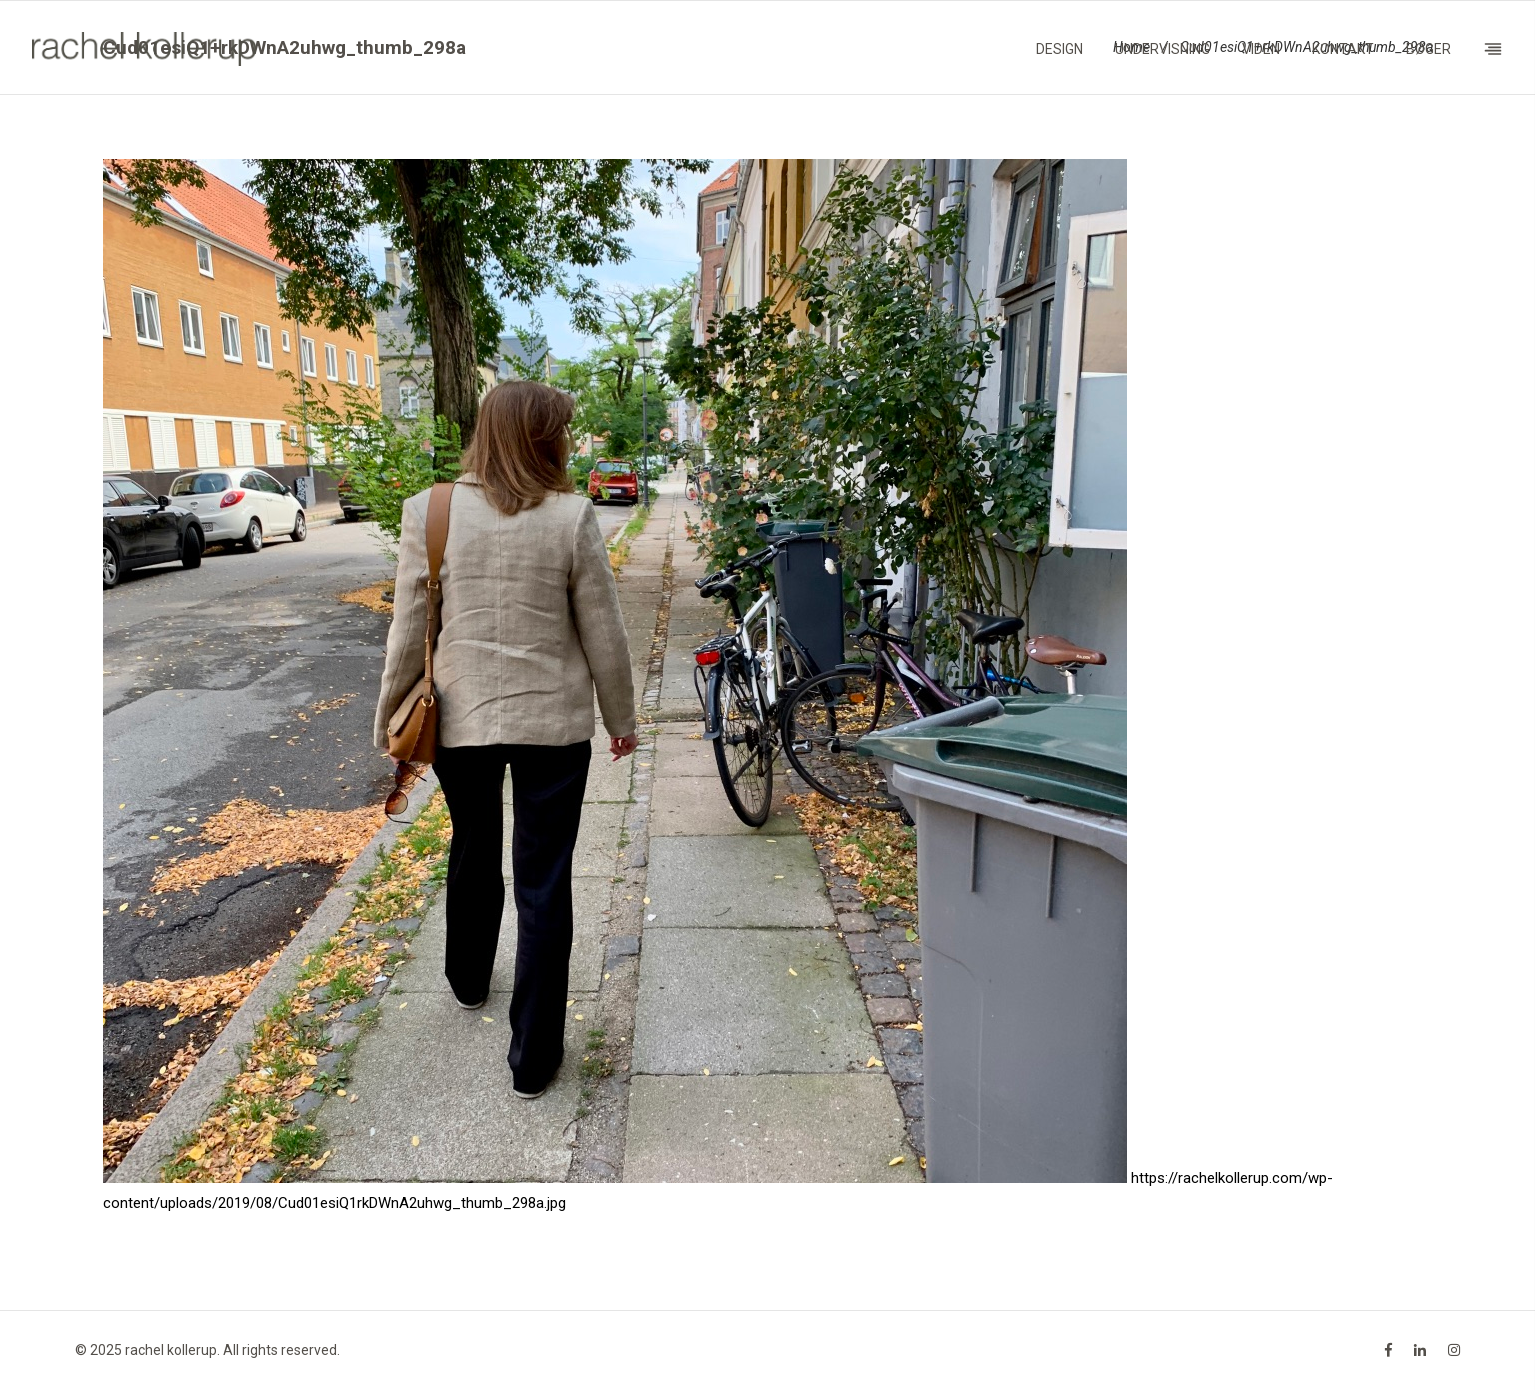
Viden (1261, 49)
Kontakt (1343, 49)
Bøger (1428, 49)
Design (1059, 49)
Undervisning (1162, 49)
